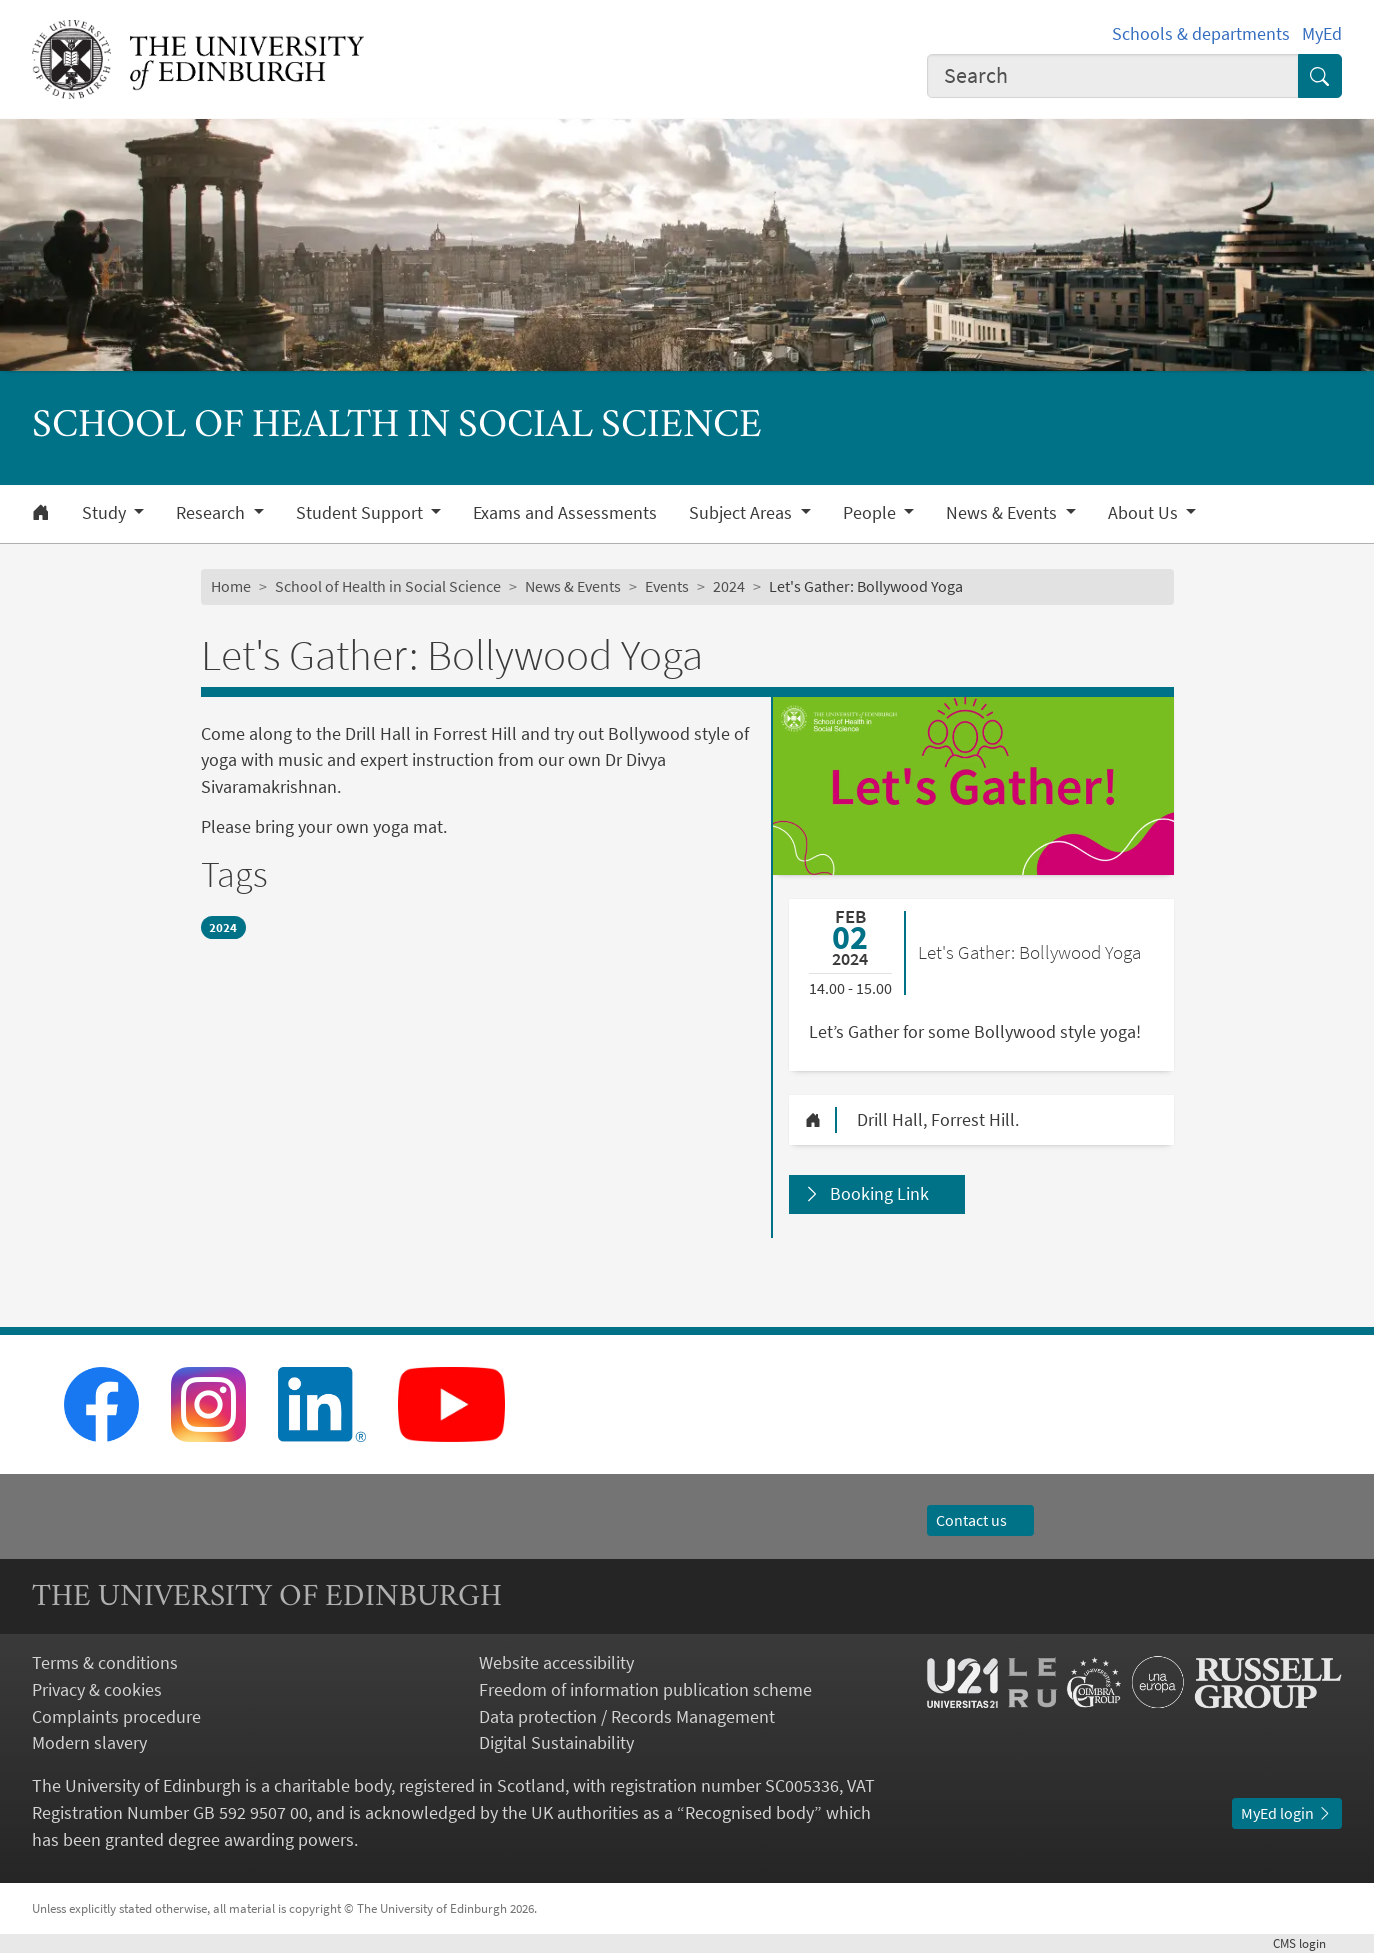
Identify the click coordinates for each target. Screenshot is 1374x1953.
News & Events (573, 586)
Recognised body (749, 1812)
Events (667, 586)
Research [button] (212, 513)
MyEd (1322, 33)
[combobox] (1113, 76)
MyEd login (1287, 1813)
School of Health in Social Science (388, 586)
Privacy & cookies (97, 1689)
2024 (729, 586)
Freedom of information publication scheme (645, 1689)
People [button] (871, 513)
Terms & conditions (105, 1662)
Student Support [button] (361, 513)
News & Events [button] (1003, 513)
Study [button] (106, 513)
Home (231, 586)
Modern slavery (89, 1742)
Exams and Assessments (565, 513)
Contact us (981, 1520)
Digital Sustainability (556, 1742)
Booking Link (879, 1193)
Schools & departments (1201, 33)
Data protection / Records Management (627, 1716)
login (1307, 1943)
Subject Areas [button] (742, 513)
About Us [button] (1145, 513)
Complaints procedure (116, 1716)
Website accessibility (556, 1662)
